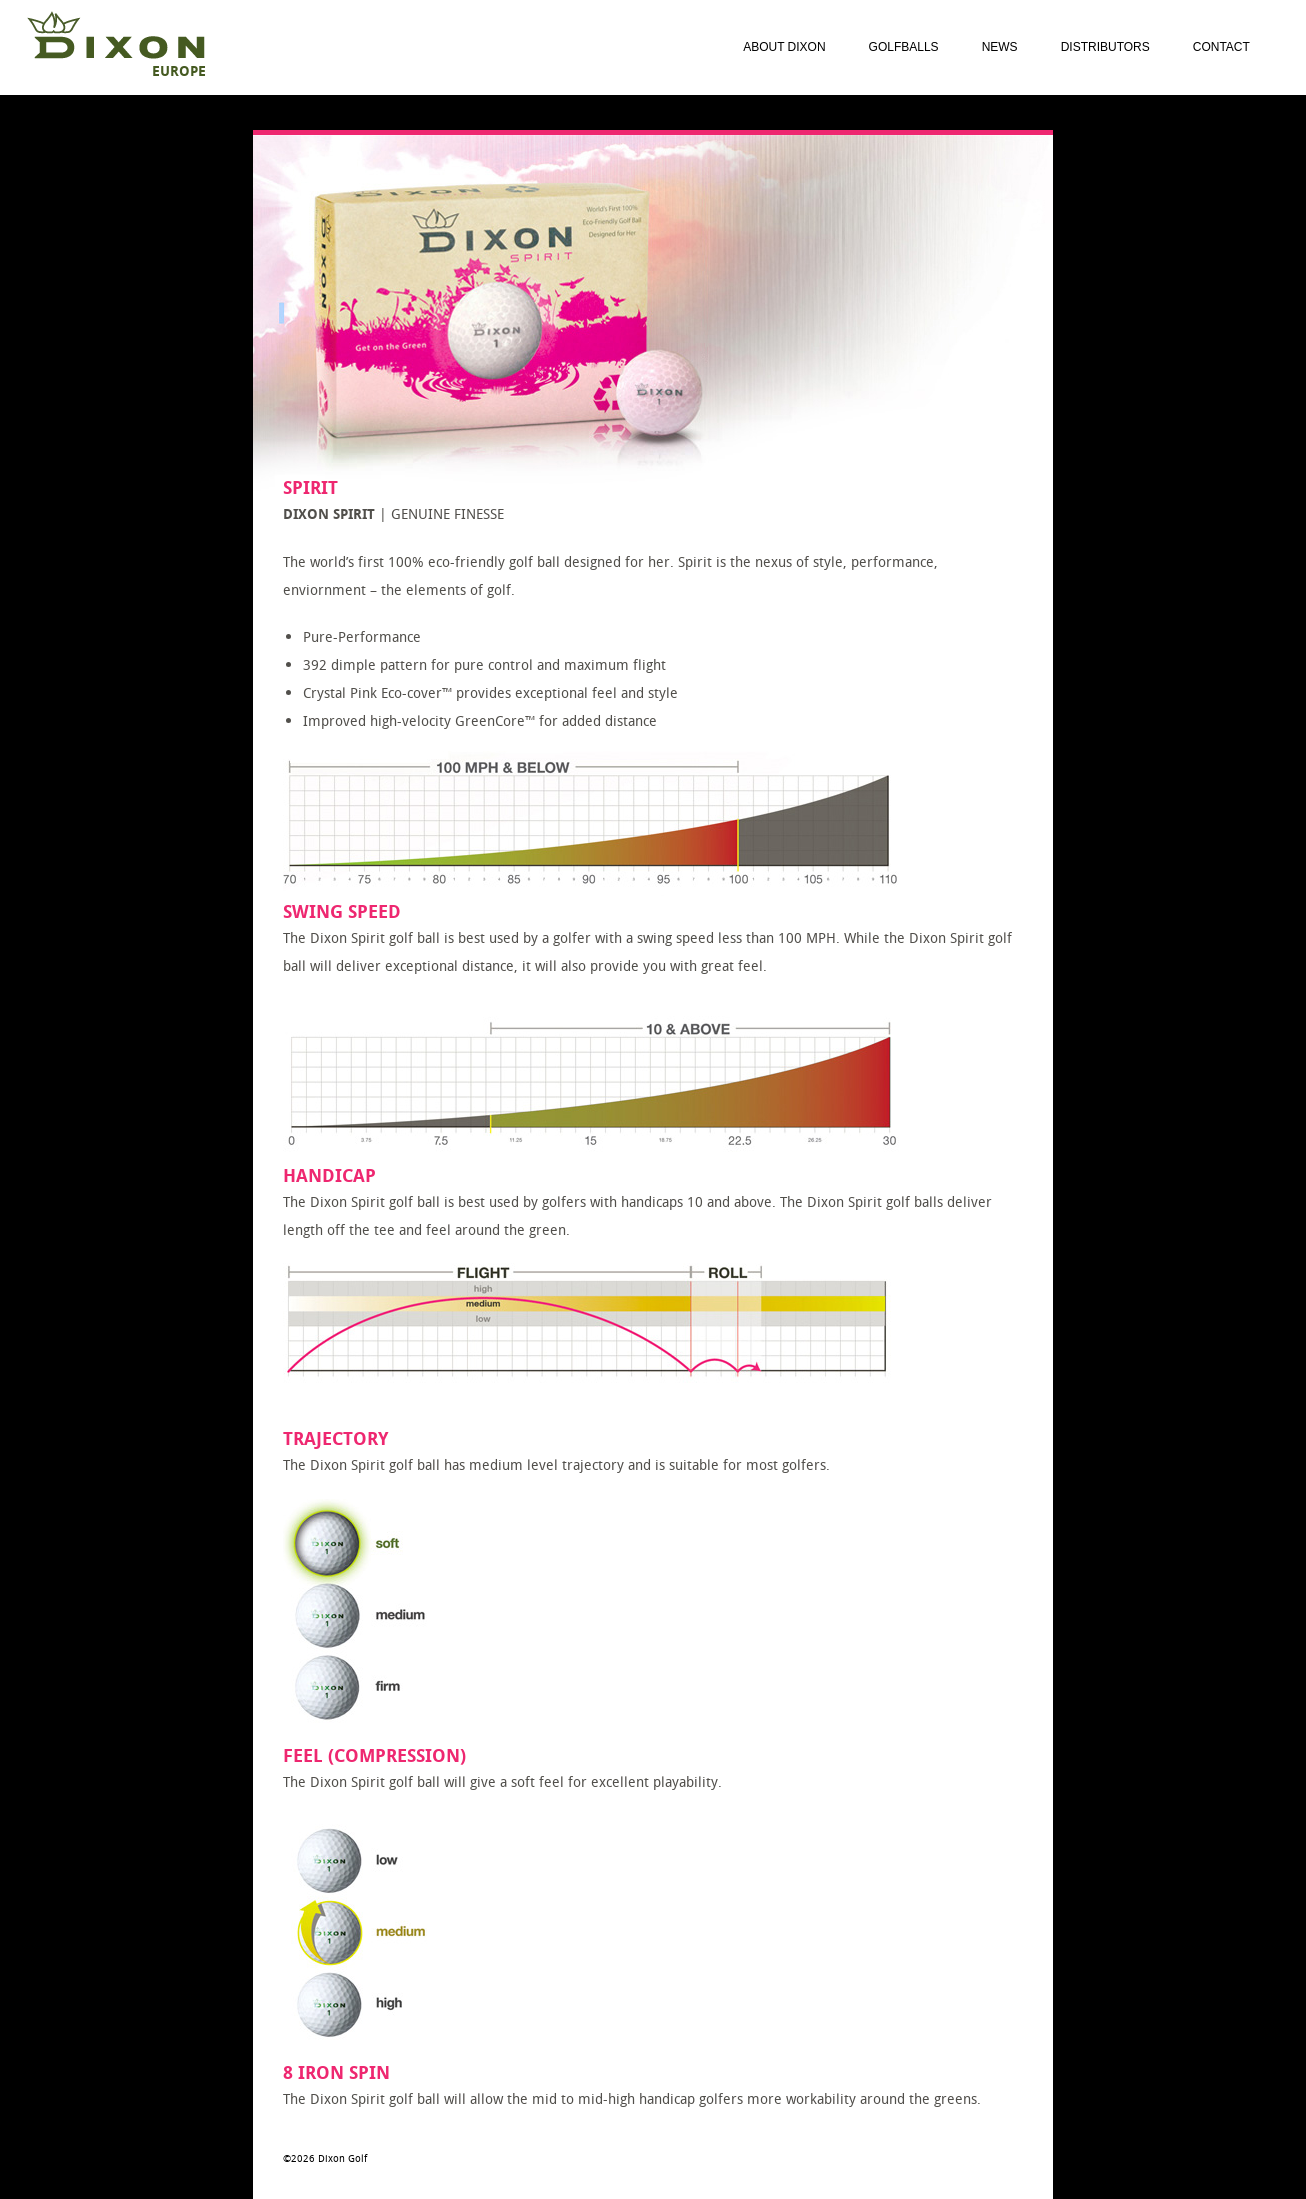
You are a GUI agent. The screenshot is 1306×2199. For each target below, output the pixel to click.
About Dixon (784, 47)
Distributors (1105, 47)
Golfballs (904, 47)
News (1000, 47)
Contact (1221, 47)
